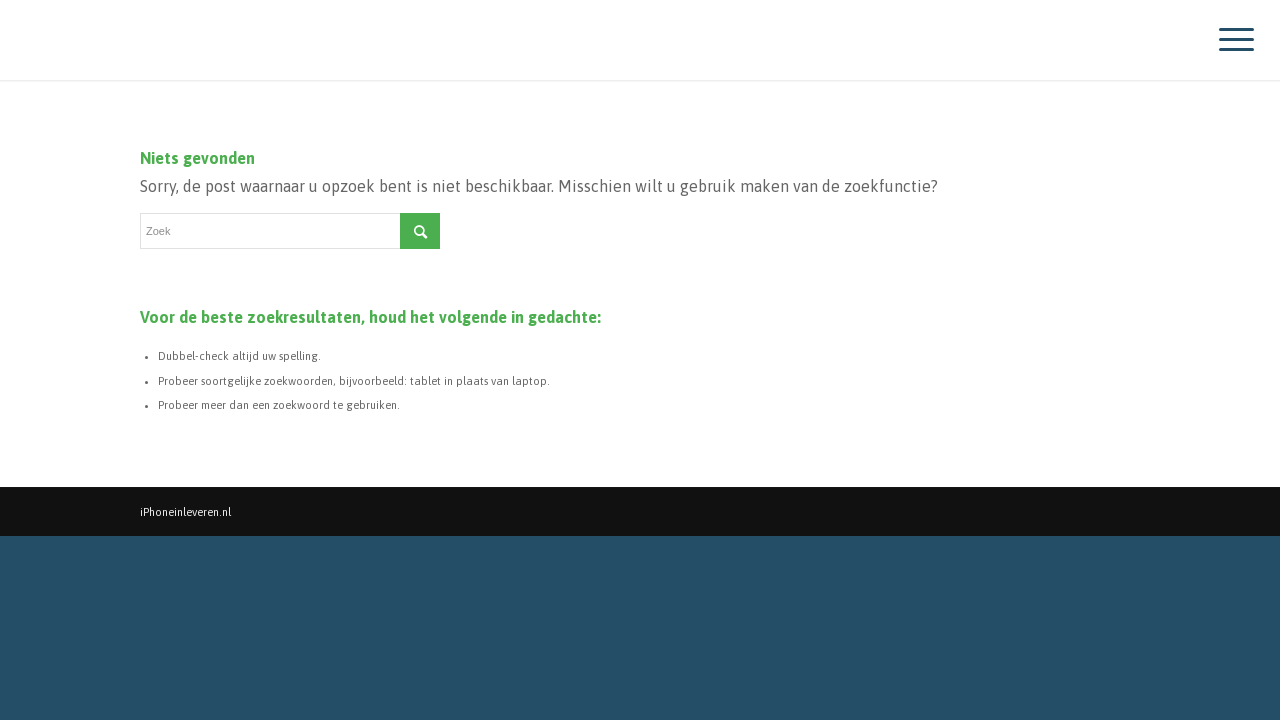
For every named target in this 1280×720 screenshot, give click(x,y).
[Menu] (1230, 40)
